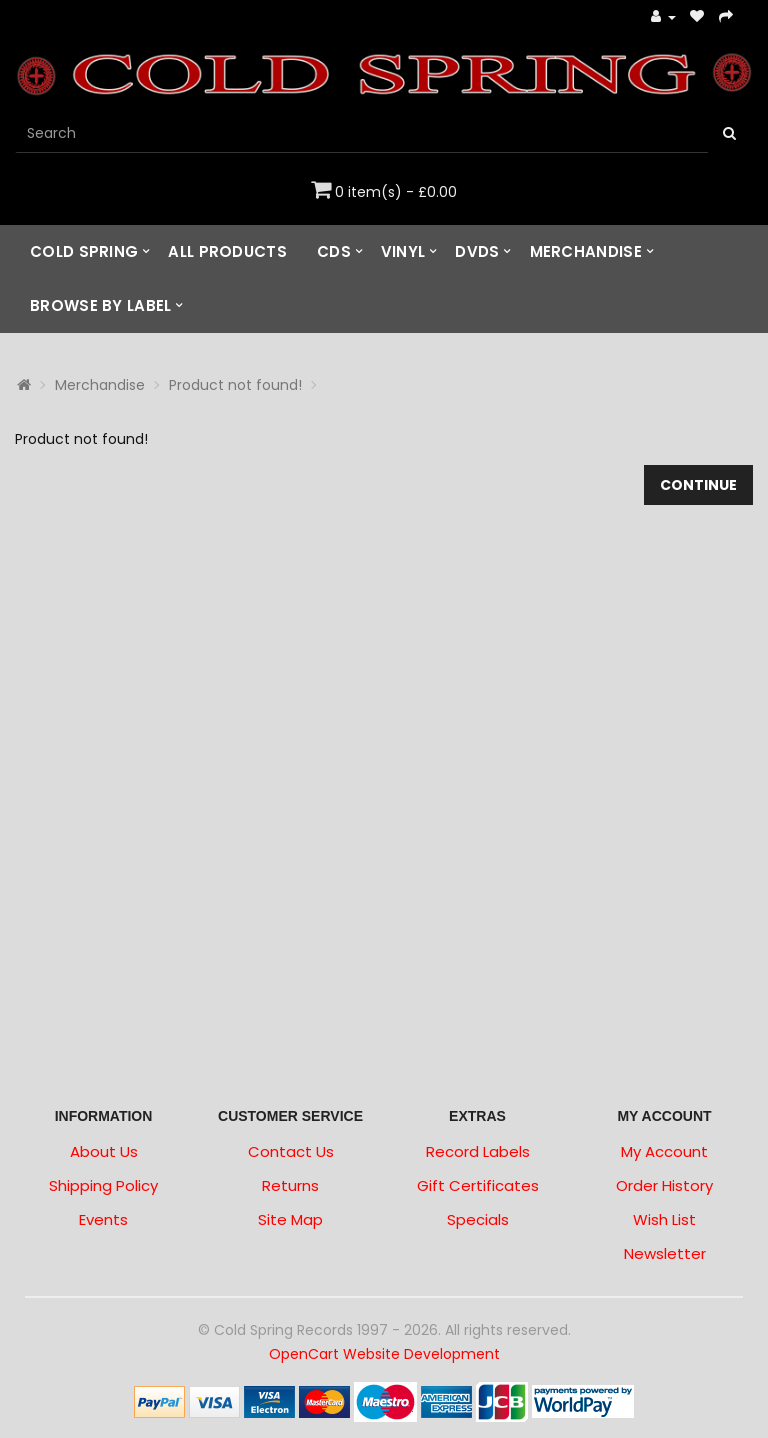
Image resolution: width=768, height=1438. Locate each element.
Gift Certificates (478, 1185)
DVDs (477, 251)
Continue (698, 485)
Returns (290, 1185)
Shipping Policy (103, 1185)
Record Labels (478, 1151)
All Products (227, 251)
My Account (664, 1151)
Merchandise (586, 251)
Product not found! (235, 385)
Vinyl (403, 251)
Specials (478, 1219)
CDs (334, 251)
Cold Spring (84, 251)
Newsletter (665, 1253)
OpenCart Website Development (384, 1354)
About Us (104, 1151)
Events (103, 1219)
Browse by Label (101, 305)
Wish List (664, 1219)
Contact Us (291, 1151)
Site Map (290, 1219)
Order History (664, 1185)
